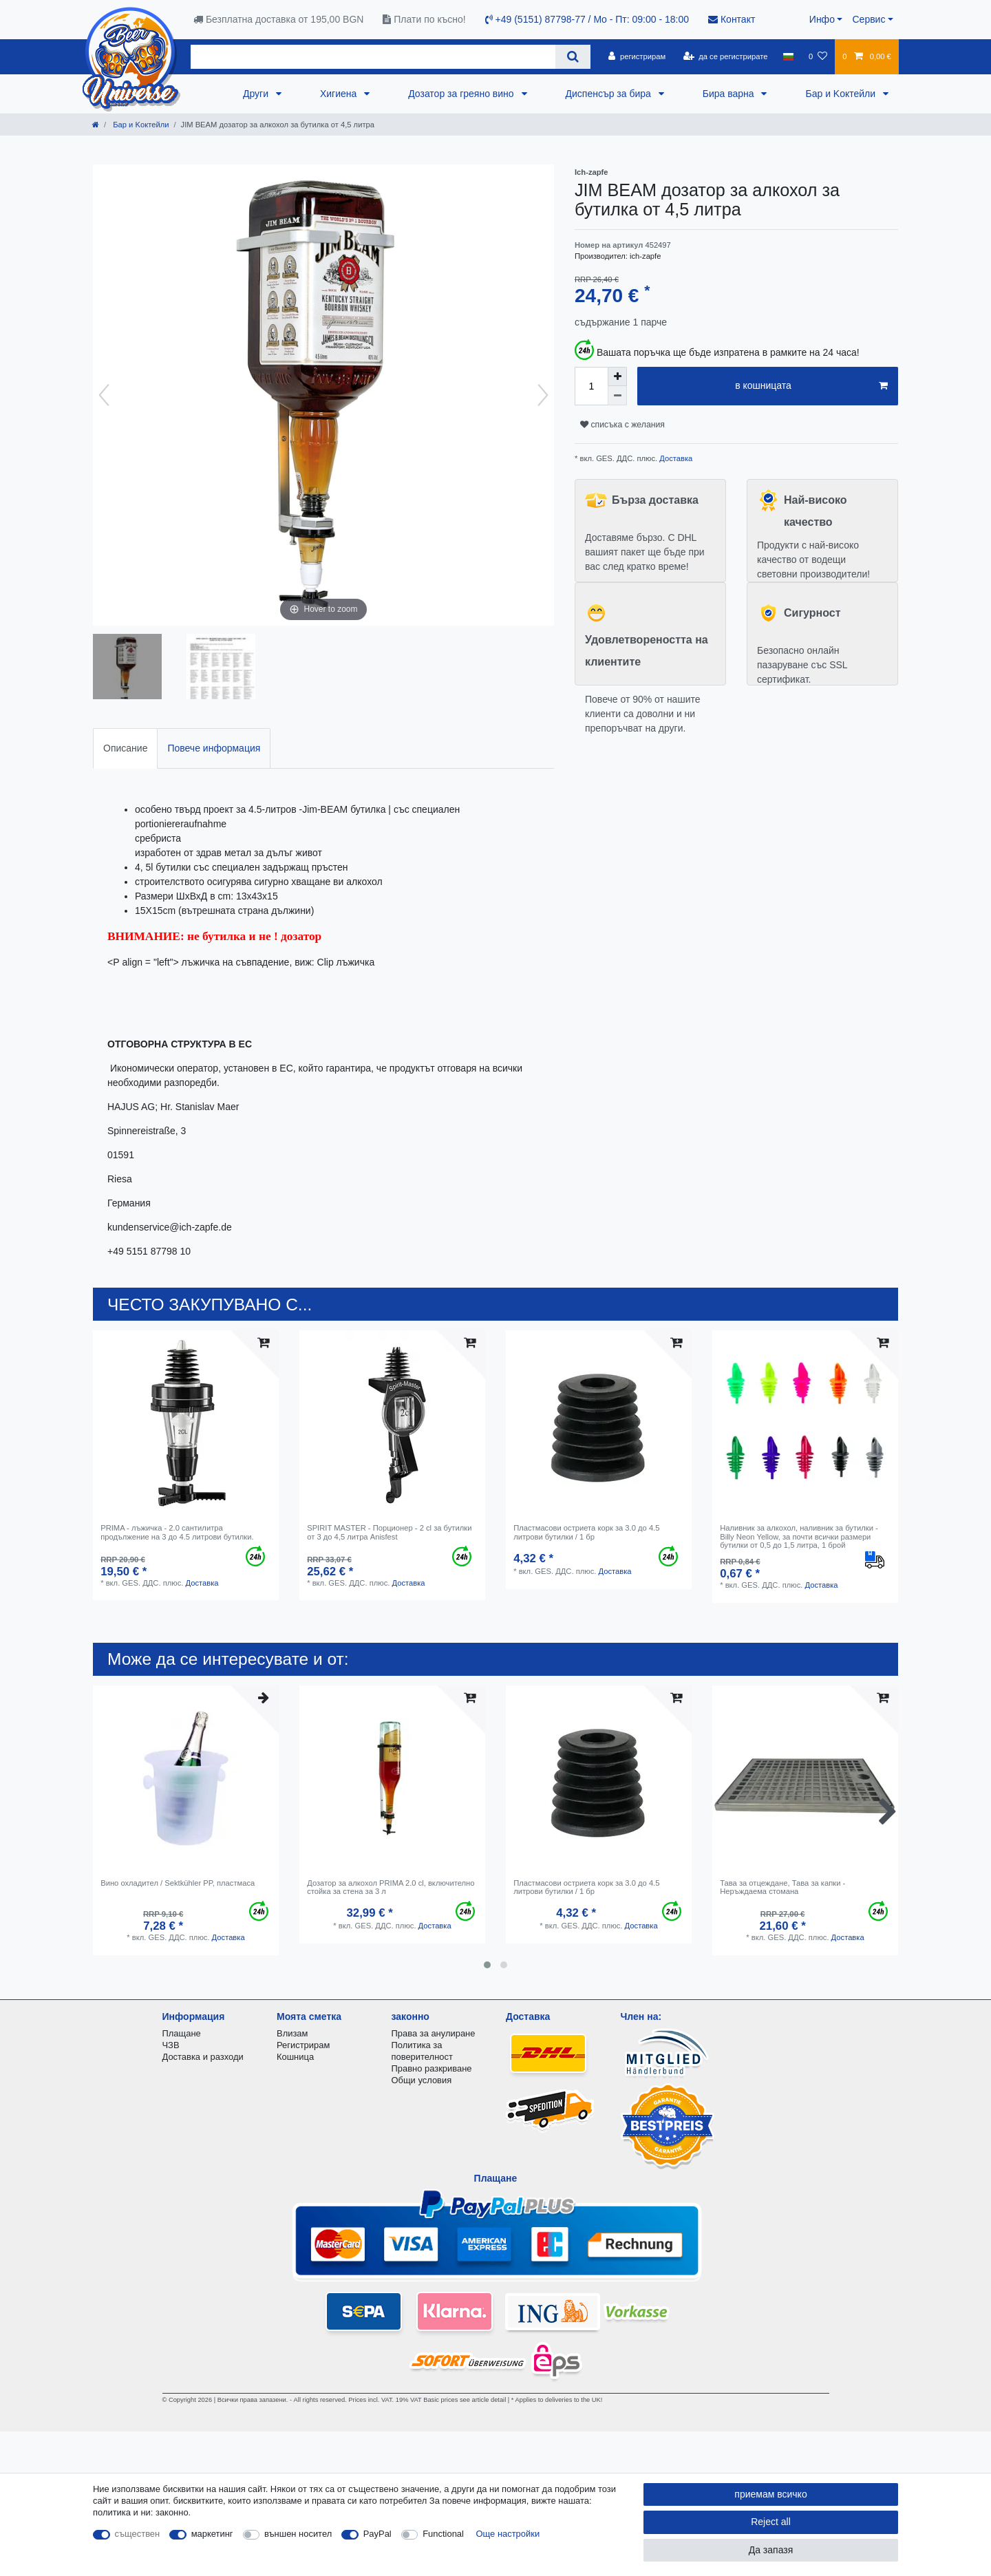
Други (257, 93)
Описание (125, 748)
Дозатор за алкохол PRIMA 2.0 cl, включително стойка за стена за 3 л (390, 1887)
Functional (443, 2534)
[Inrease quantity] (617, 376)
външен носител (298, 2534)
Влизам (292, 2033)
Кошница (295, 2057)
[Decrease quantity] (617, 395)
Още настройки (508, 2534)
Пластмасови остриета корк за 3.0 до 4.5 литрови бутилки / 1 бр (586, 1532)
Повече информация (213, 748)
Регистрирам (303, 2045)
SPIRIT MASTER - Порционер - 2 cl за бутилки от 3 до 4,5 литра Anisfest (389, 1532)
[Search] (572, 57)
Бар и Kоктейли (841, 93)
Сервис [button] (868, 19)
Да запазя (771, 2549)
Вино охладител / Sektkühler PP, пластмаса (177, 1883)
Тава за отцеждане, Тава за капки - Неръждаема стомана (782, 1887)
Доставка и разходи (203, 2057)
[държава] (788, 56)
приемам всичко (770, 2494)
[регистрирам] (637, 56)
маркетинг (212, 2534)
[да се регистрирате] (725, 56)
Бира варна (730, 93)
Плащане (181, 2033)
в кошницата (811, 386)
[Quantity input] (591, 386)
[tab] (125, 748)
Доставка (674, 458)
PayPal (377, 2534)
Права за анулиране (434, 2033)
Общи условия (422, 2080)
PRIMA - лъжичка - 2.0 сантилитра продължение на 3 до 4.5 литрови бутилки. (176, 1532)
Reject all (771, 2521)
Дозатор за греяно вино (462, 93)
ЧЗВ (171, 2045)
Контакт (731, 19)
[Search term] (373, 57)
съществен (137, 2534)
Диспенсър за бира (610, 93)
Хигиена (339, 93)
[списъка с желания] (818, 56)
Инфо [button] (822, 19)
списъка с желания (622, 424)
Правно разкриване (432, 2068)
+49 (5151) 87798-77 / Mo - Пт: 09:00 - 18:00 (587, 19)
